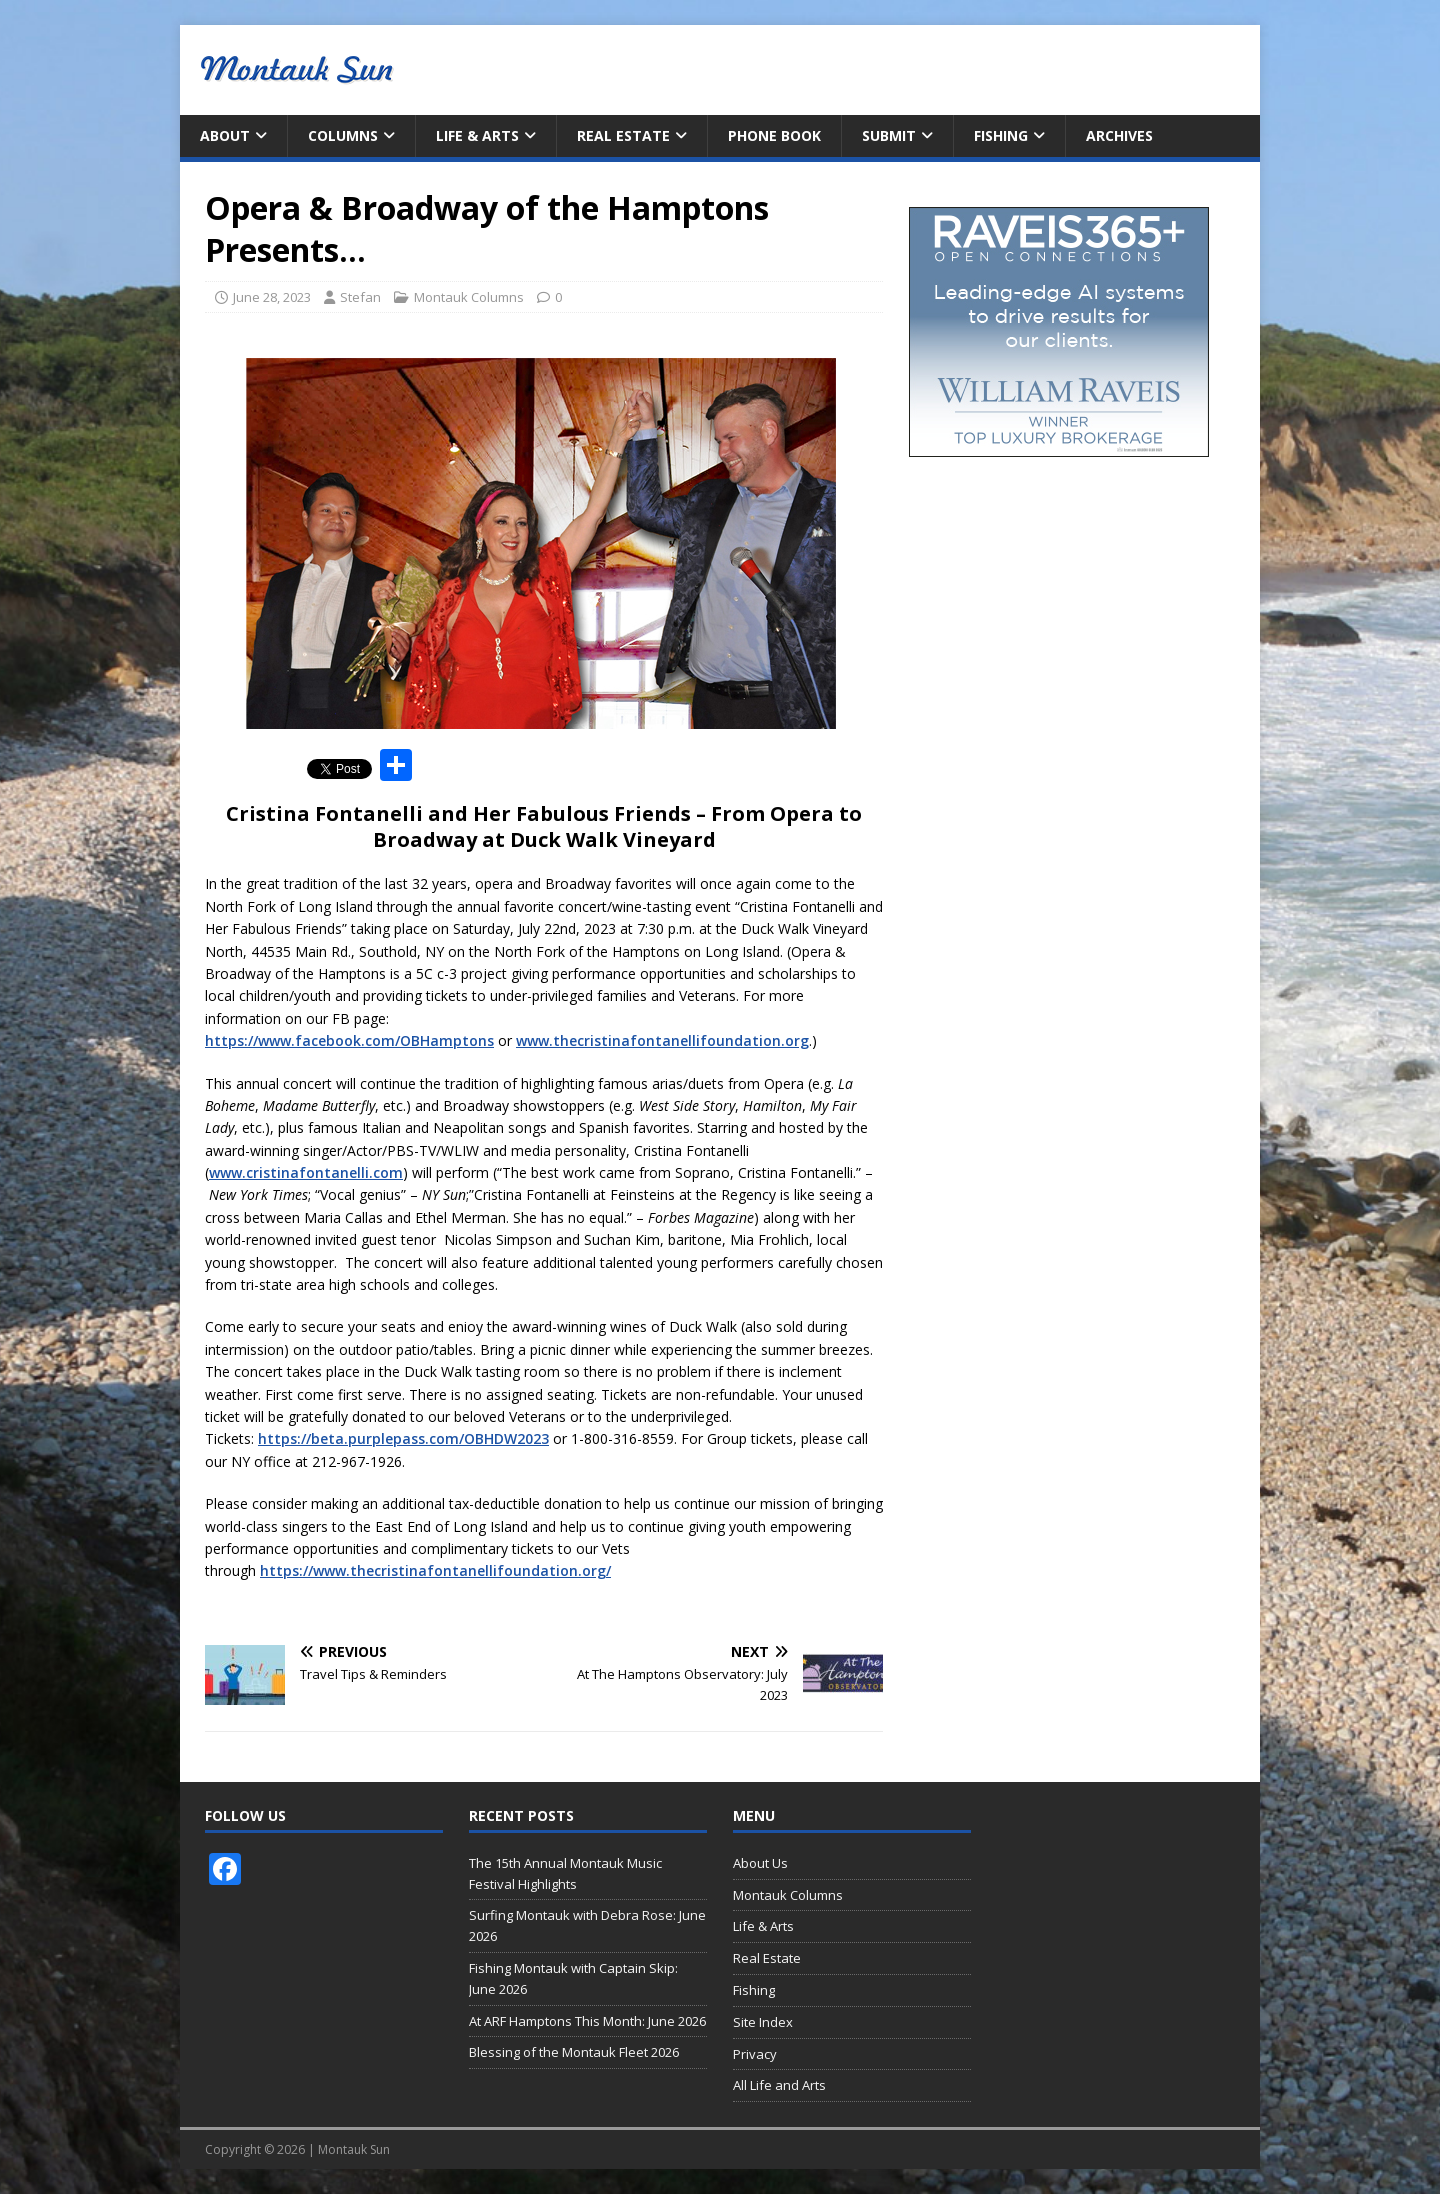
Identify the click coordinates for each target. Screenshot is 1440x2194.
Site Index (763, 2022)
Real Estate (623, 135)
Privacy (755, 2054)
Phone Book (774, 135)
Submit (889, 135)
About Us (760, 1863)
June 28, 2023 (272, 297)
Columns (343, 135)
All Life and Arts (779, 2085)
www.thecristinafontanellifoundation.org (662, 1040)
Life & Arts (477, 135)
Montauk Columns (469, 297)
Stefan (360, 297)
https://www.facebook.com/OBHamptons (349, 1040)
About (225, 135)
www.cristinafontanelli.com (306, 1172)
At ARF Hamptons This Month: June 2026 (587, 2021)
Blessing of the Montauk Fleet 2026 (574, 2052)
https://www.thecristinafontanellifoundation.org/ (435, 1570)
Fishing (1001, 135)
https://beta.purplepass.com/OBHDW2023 (403, 1438)
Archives (1119, 135)
